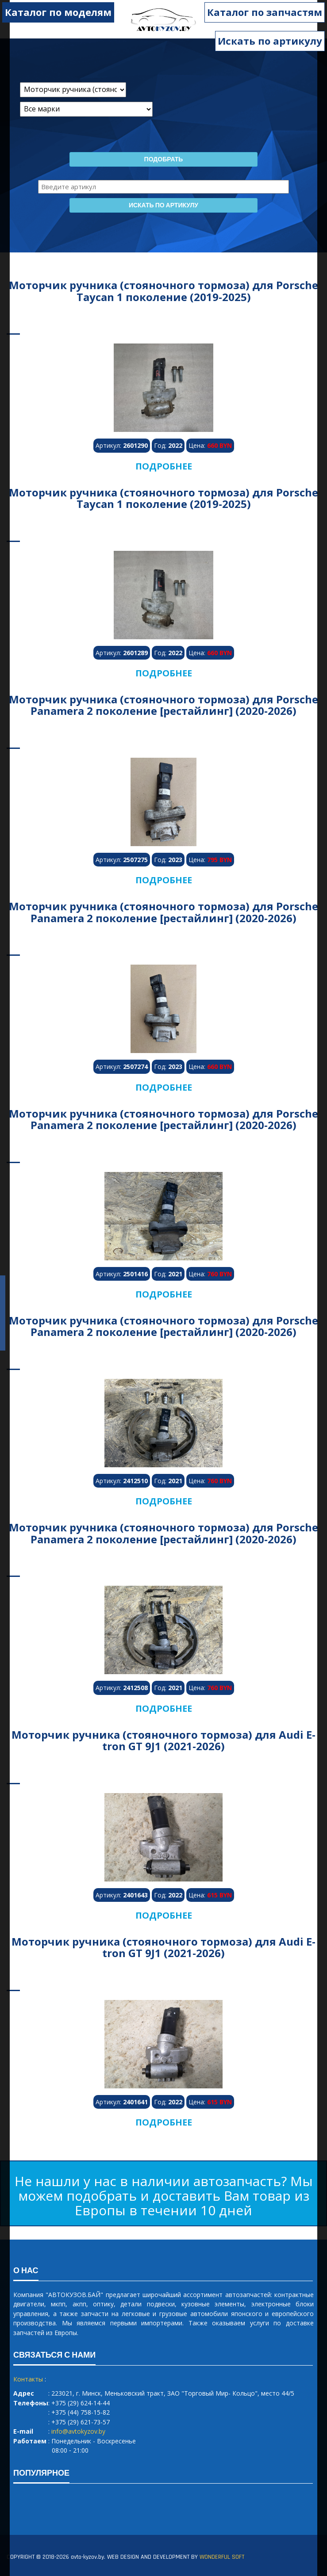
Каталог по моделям (58, 12)
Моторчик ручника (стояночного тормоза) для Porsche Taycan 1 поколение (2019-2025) (163, 291)
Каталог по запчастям (264, 12)
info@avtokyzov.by (78, 2431)
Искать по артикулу (270, 40)
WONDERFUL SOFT (222, 2557)
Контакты (28, 2379)
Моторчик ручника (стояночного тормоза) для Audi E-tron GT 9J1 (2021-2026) (163, 1740)
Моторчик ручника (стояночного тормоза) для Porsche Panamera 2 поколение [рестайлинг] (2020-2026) (163, 705)
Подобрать (163, 160)
